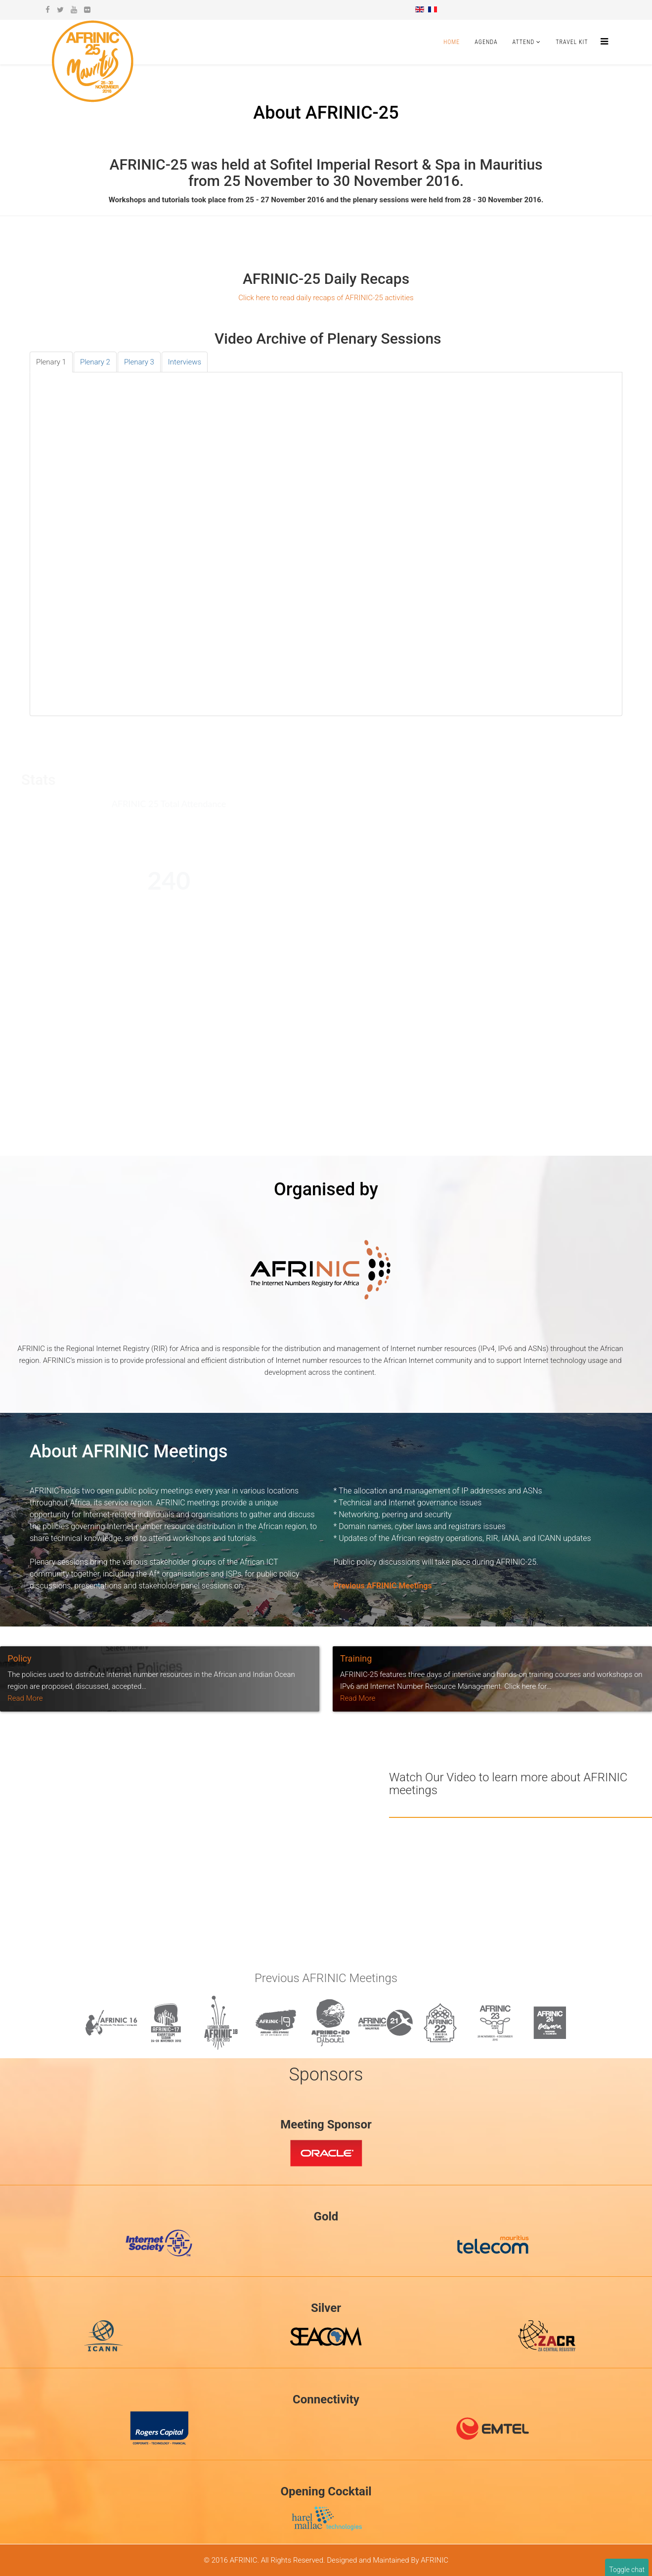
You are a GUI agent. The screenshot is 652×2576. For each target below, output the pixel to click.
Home (451, 42)
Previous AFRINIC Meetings (383, 1585)
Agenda (486, 42)
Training (356, 1658)
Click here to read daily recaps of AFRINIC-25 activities (325, 297)
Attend (524, 42)
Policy (19, 1658)
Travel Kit (572, 42)
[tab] (51, 362)
